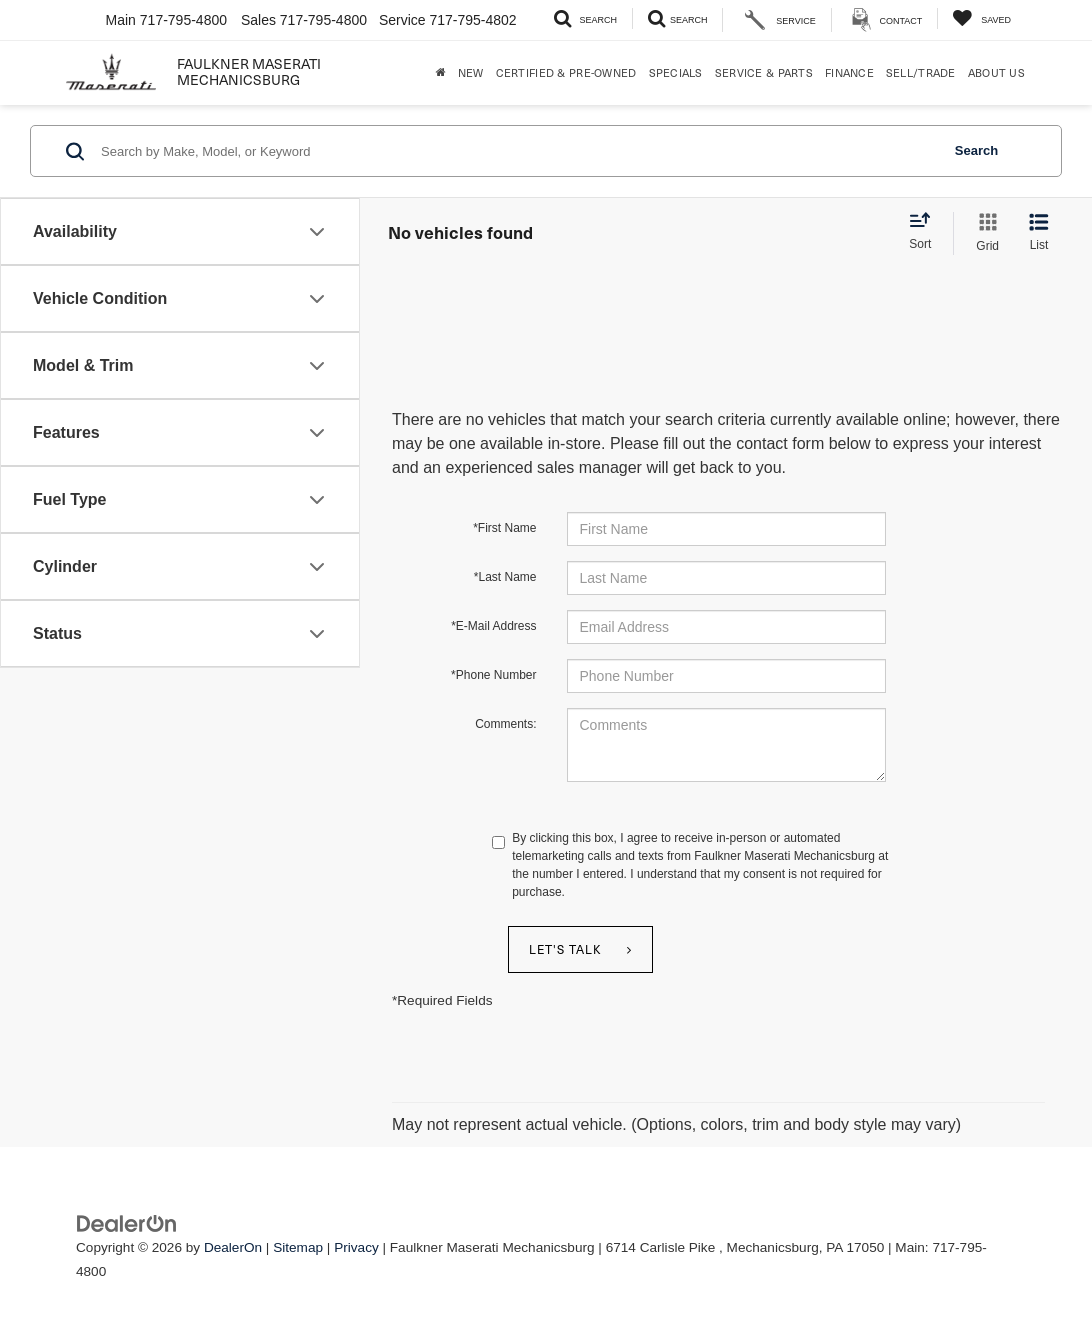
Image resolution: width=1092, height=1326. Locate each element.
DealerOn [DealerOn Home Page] (233, 1247)
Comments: (505, 724)
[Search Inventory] (585, 18)
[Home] (441, 73)
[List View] (1039, 233)
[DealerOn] (127, 1222)
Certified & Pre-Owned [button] (566, 72)
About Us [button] (996, 72)
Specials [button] (676, 72)
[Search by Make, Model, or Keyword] (517, 151)
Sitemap (298, 1247)
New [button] (471, 72)
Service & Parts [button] (764, 72)
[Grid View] (983, 233)
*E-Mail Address (493, 626)
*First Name (504, 528)
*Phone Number (493, 675)
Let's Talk (565, 949)
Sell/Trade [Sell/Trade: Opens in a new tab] (921, 72)
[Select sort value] (926, 232)
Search (976, 150)
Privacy (356, 1247)
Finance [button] (849, 72)
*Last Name (505, 577)
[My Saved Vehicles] (981, 18)
